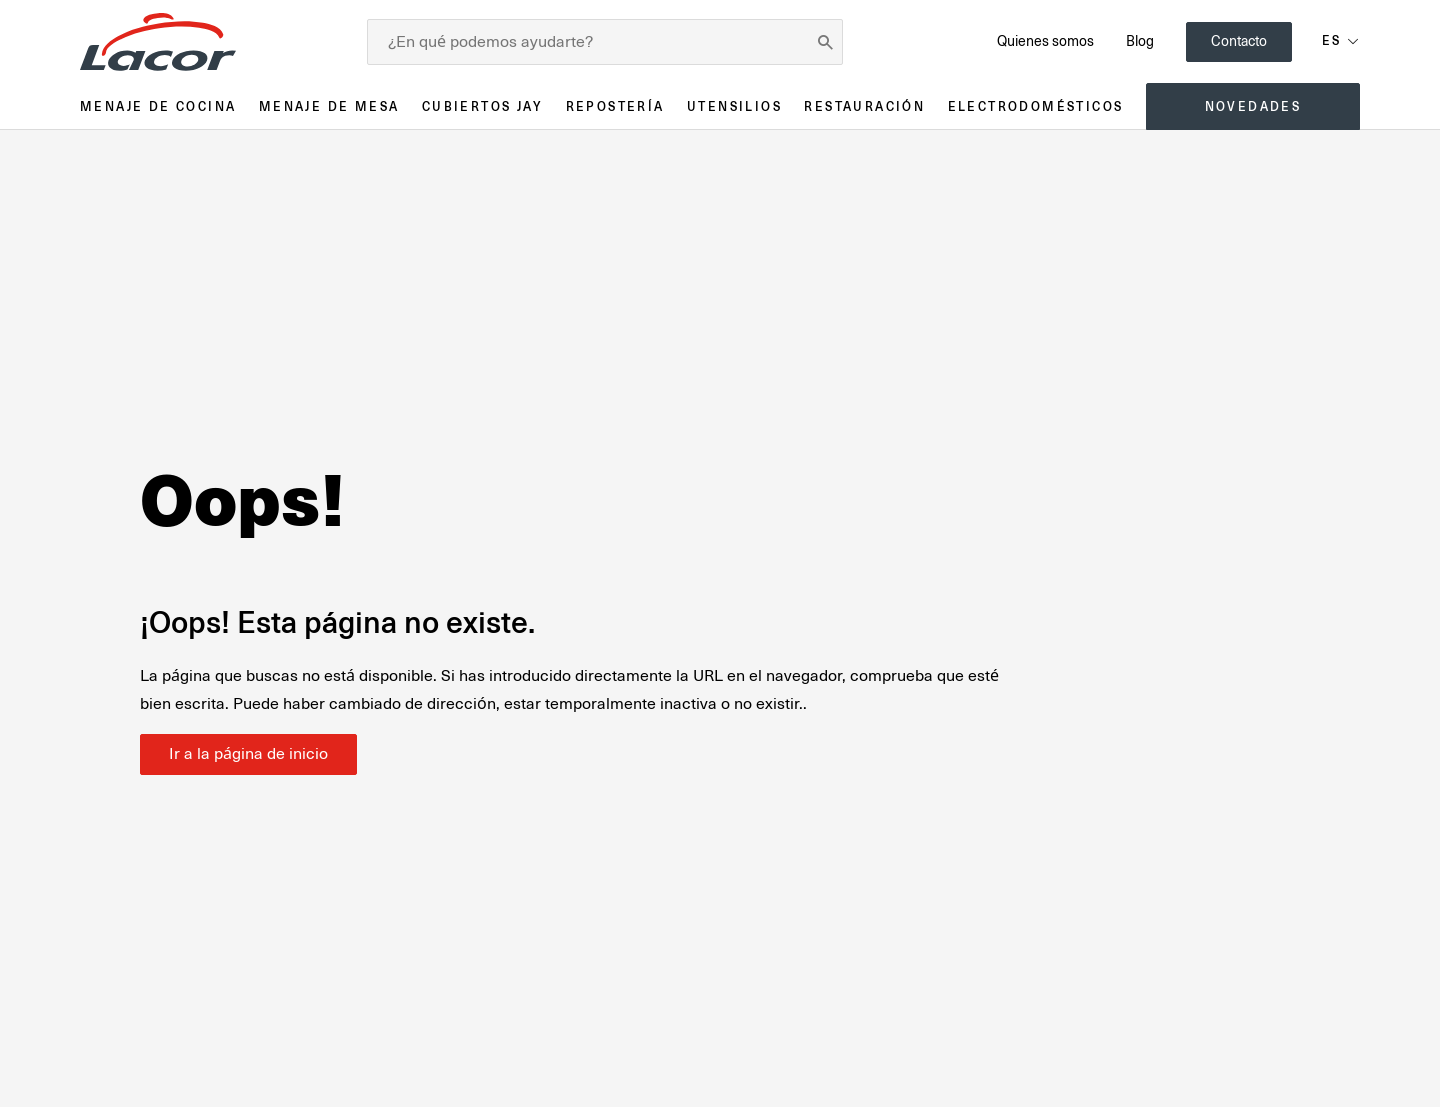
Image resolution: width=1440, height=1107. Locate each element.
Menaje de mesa (329, 106)
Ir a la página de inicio (248, 754)
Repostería (615, 106)
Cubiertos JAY (482, 106)
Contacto (1239, 41)
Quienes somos (1045, 41)
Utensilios (734, 106)
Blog (1140, 41)
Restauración (864, 106)
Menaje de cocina (158, 106)
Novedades (1253, 106)
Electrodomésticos (1036, 106)
